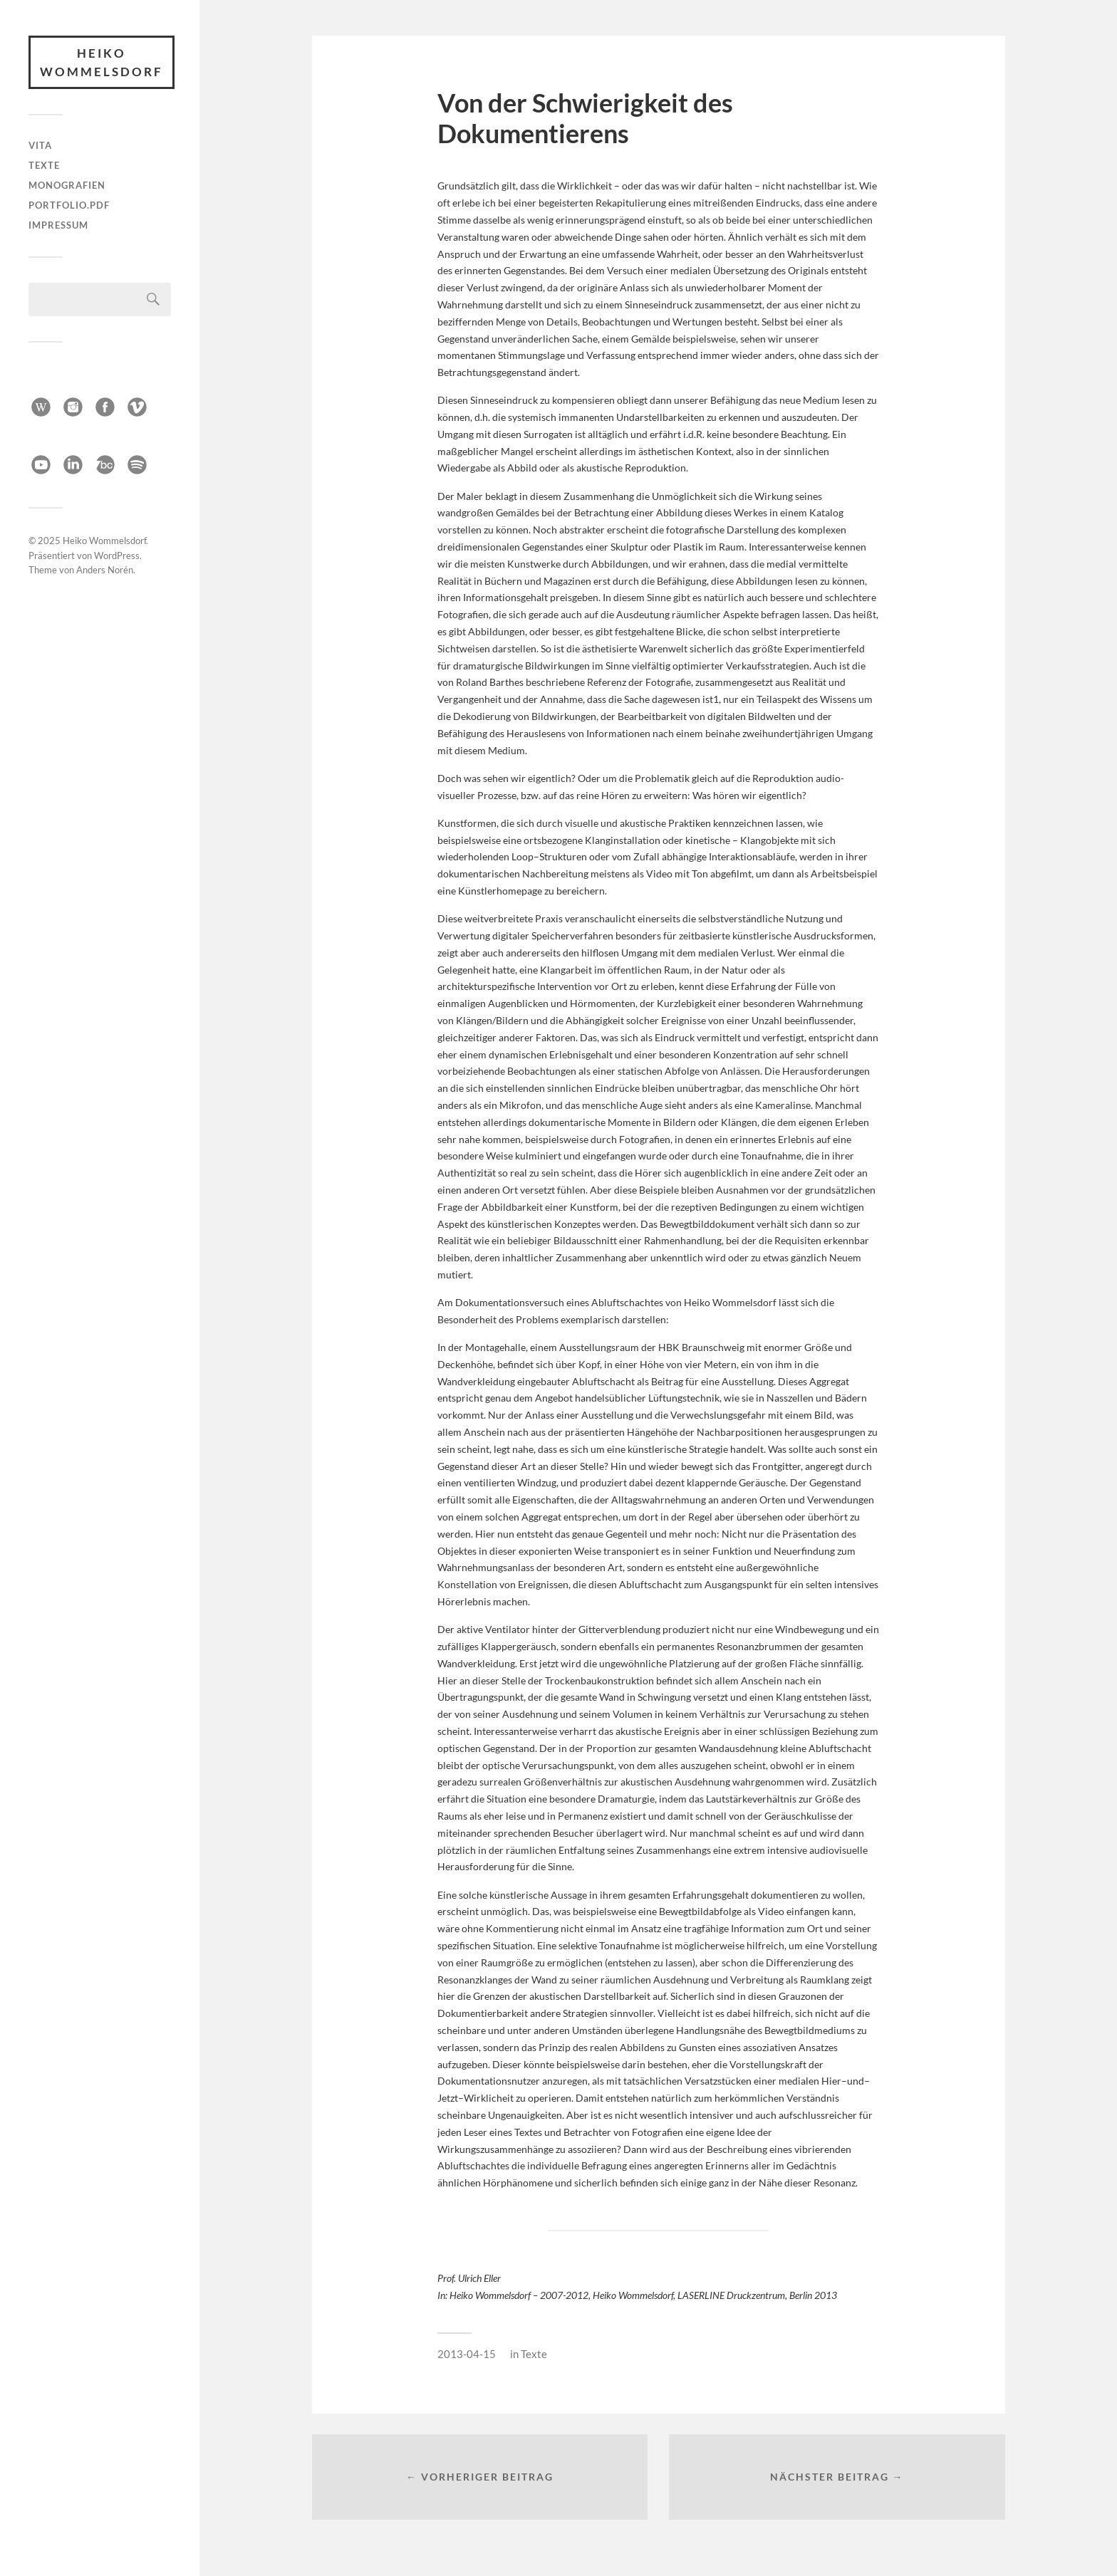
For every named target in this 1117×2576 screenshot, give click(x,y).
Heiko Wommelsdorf (101, 62)
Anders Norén (104, 567)
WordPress (117, 552)
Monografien (66, 185)
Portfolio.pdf (69, 205)
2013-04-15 (466, 2353)
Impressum (58, 225)
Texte (44, 165)
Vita (40, 145)
